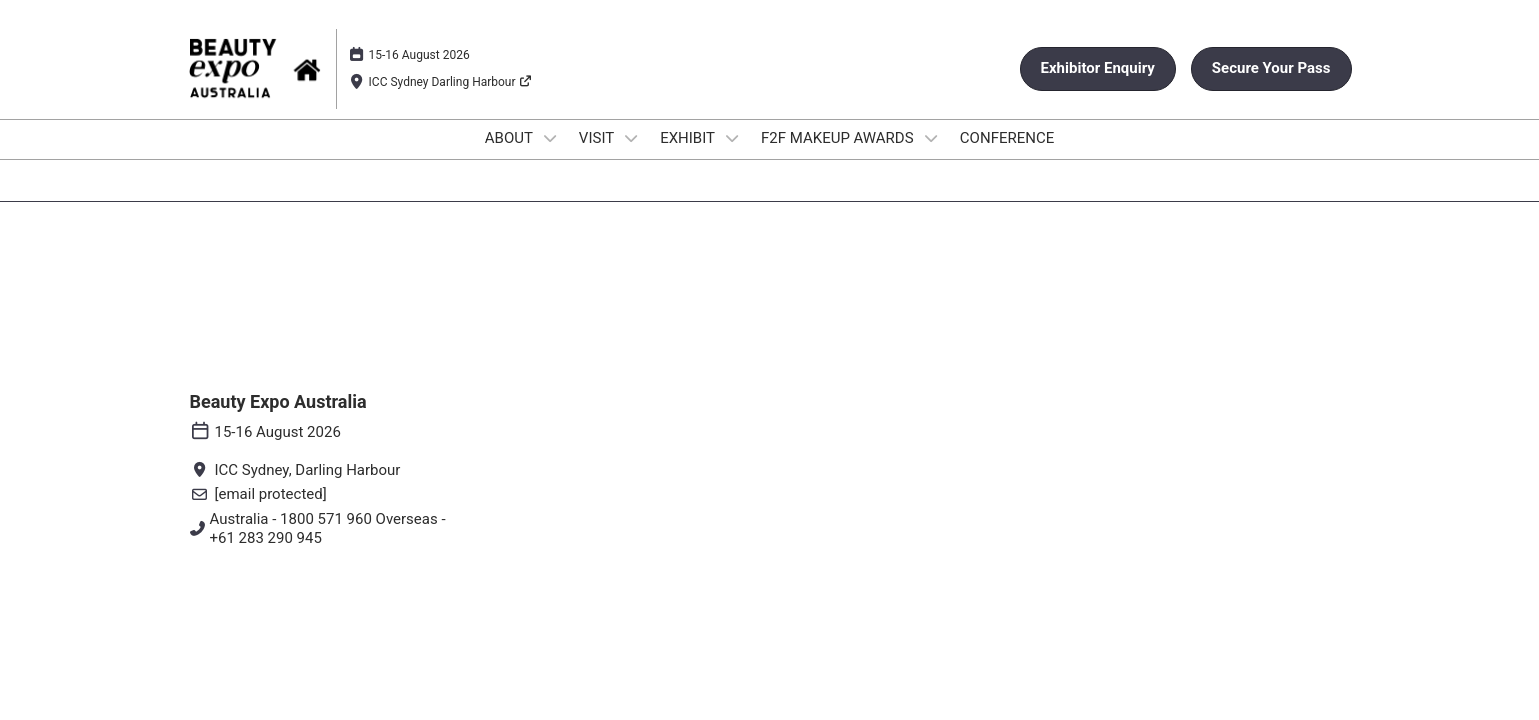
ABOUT (511, 138)
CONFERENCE (1007, 138)
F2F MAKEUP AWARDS (839, 138)
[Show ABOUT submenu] (550, 138)
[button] (1098, 69)
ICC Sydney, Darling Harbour (308, 470)
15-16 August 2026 (419, 55)
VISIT (598, 138)
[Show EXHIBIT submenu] (732, 138)
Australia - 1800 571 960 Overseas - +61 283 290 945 (328, 529)
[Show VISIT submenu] (632, 138)
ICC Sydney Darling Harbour (451, 82)
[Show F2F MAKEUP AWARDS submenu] (931, 138)
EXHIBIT (689, 138)
